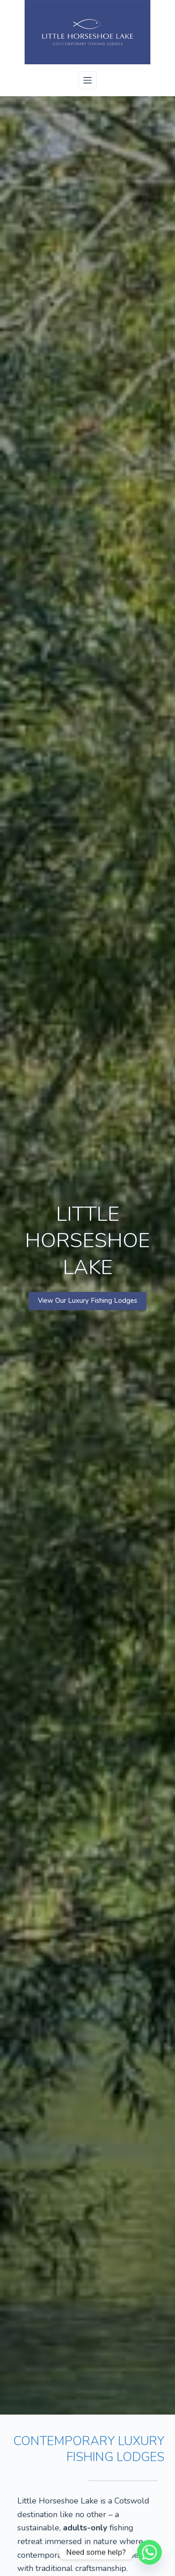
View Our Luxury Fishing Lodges (87, 1300)
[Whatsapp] (149, 2552)
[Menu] (87, 80)
